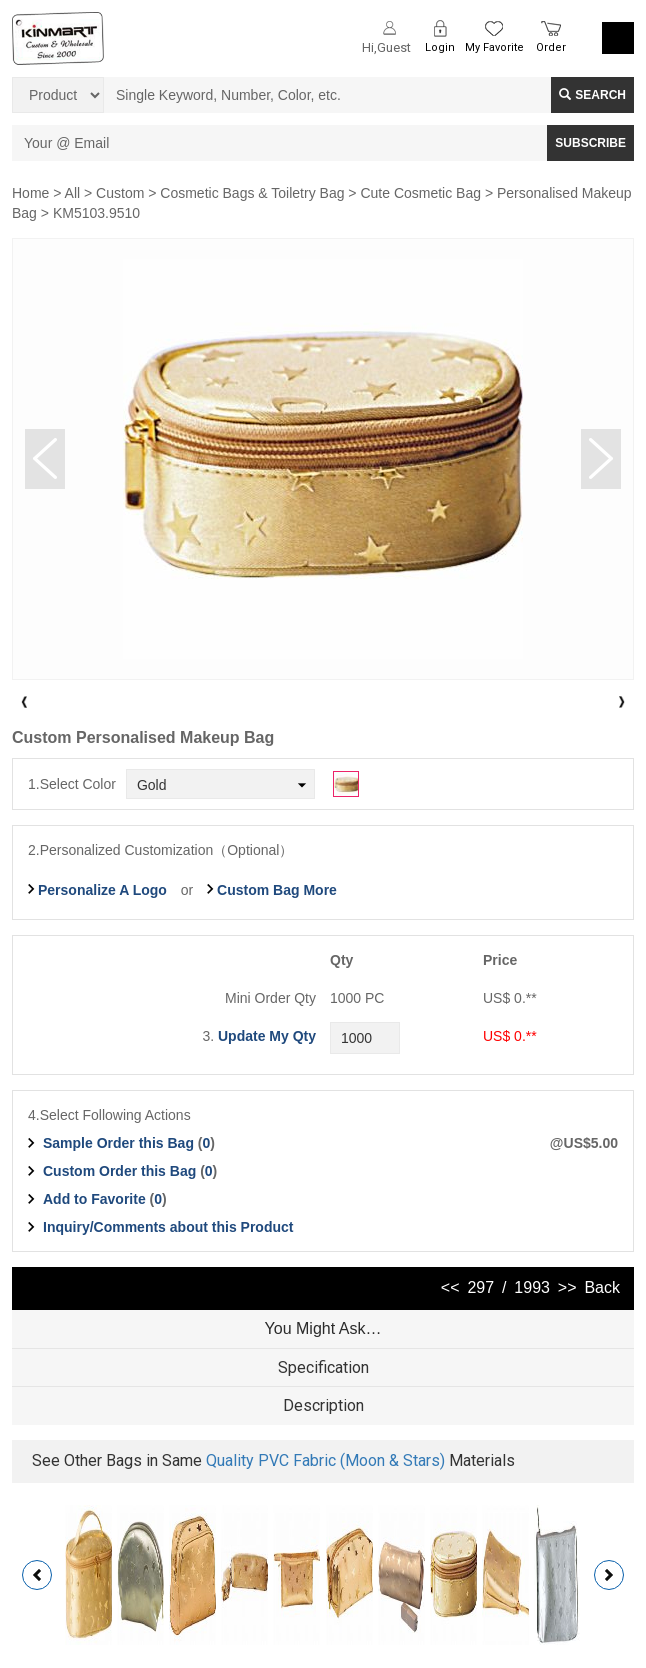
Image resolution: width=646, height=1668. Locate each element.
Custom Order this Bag (121, 1171)
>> (567, 1287)
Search (592, 95)
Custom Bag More (277, 890)
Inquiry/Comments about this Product (168, 1227)
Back (602, 1287)
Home (30, 193)
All (73, 193)
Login (440, 47)
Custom (120, 193)
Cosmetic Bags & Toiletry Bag (252, 193)
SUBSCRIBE (590, 143)
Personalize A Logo (102, 890)
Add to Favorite (94, 1199)
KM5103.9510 (96, 213)
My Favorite (494, 47)
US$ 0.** (510, 1036)
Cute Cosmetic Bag (420, 193)
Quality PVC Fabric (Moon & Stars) (325, 1460)
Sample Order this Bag (120, 1143)
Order (551, 47)
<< (450, 1287)
